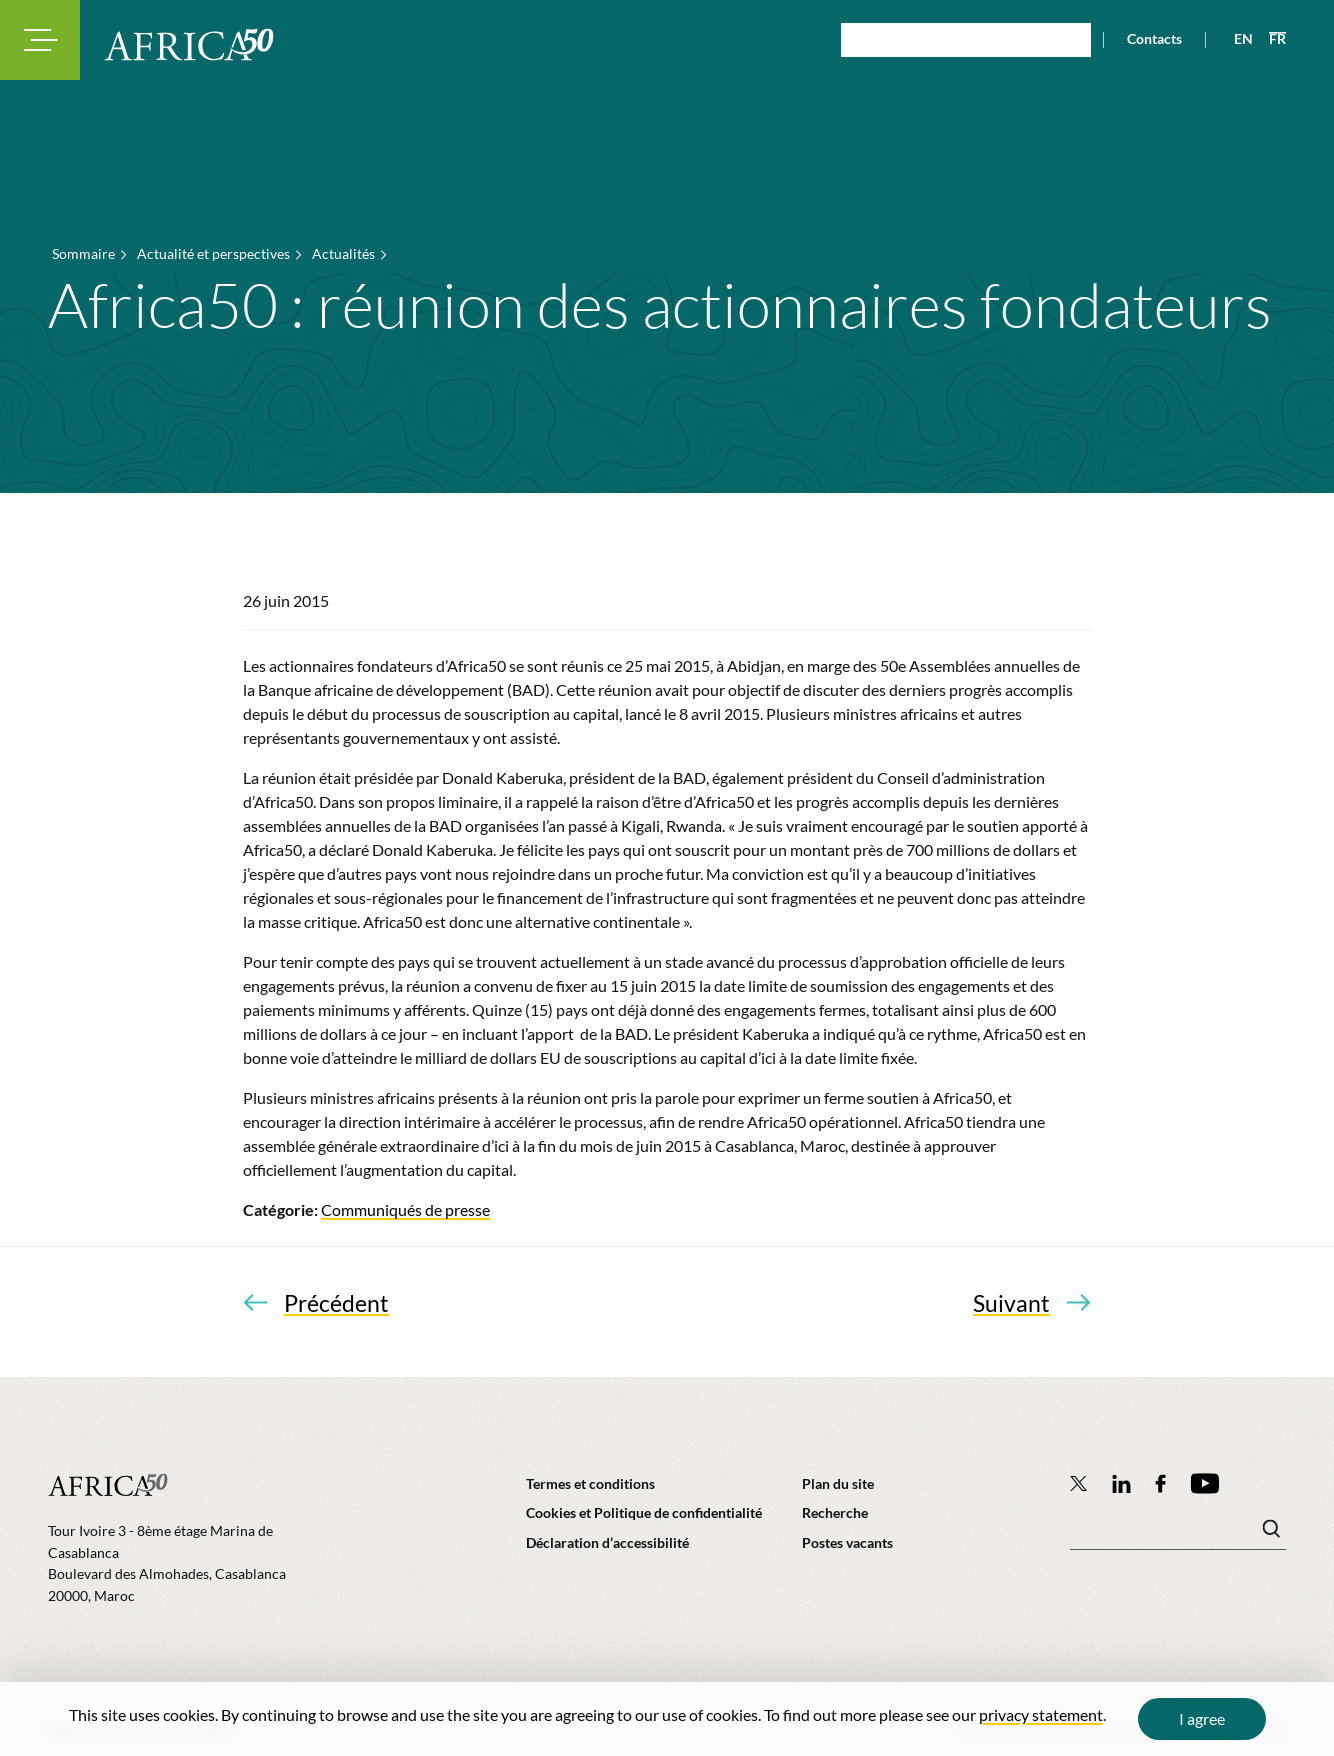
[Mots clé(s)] (1178, 1534)
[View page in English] (1235, 39)
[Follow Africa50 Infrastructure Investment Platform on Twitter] (1078, 1483)
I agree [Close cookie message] (1202, 1718)
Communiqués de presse (405, 1209)
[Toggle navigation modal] (40, 40)
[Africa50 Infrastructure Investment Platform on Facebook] (1160, 1483)
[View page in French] (1269, 39)
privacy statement (1041, 1714)
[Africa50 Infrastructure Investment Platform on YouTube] (1204, 1483)
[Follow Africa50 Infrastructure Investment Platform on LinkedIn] (1122, 1483)
